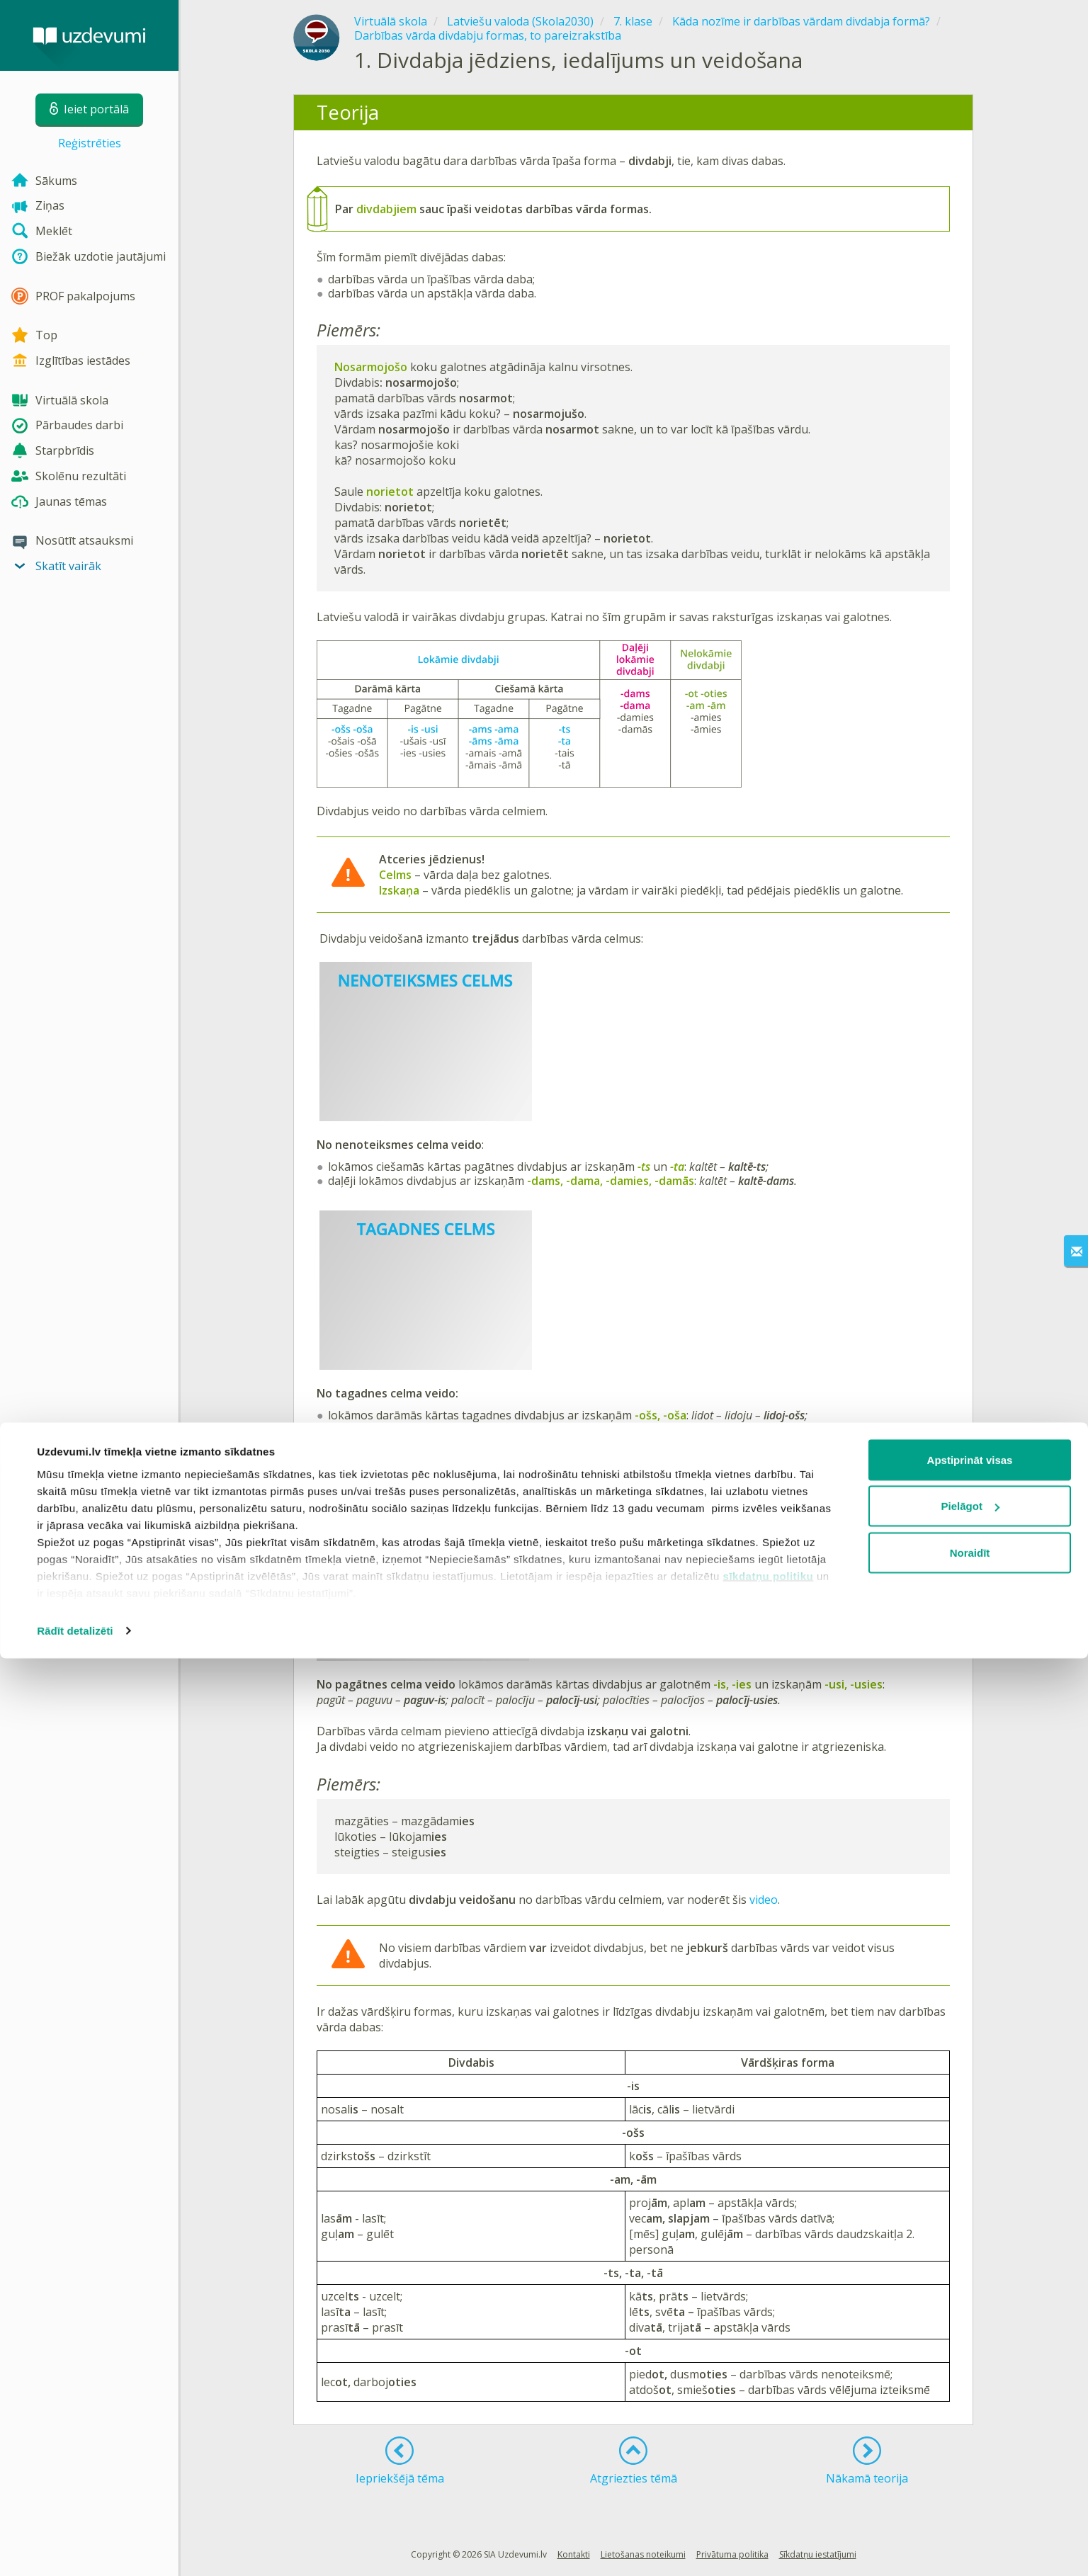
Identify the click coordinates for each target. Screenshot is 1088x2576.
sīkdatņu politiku (768, 2493)
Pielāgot (970, 2424)
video (763, 1899)
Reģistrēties (89, 143)
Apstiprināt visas (970, 2377)
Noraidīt (970, 2470)
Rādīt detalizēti (75, 2548)
